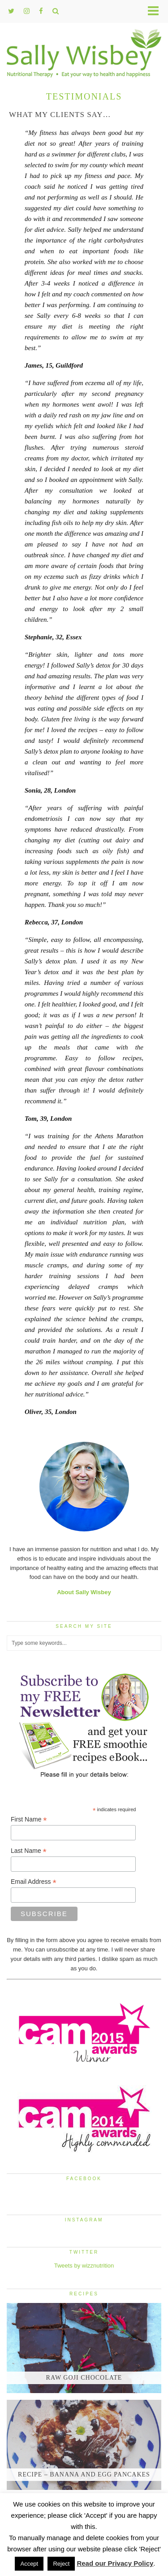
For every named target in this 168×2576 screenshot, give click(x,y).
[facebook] (41, 11)
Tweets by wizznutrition (84, 2265)
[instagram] (27, 11)
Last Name (29, 1851)
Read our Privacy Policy (115, 2563)
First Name (29, 1819)
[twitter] (11, 11)
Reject (61, 2563)
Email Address (33, 1882)
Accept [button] (29, 2563)
